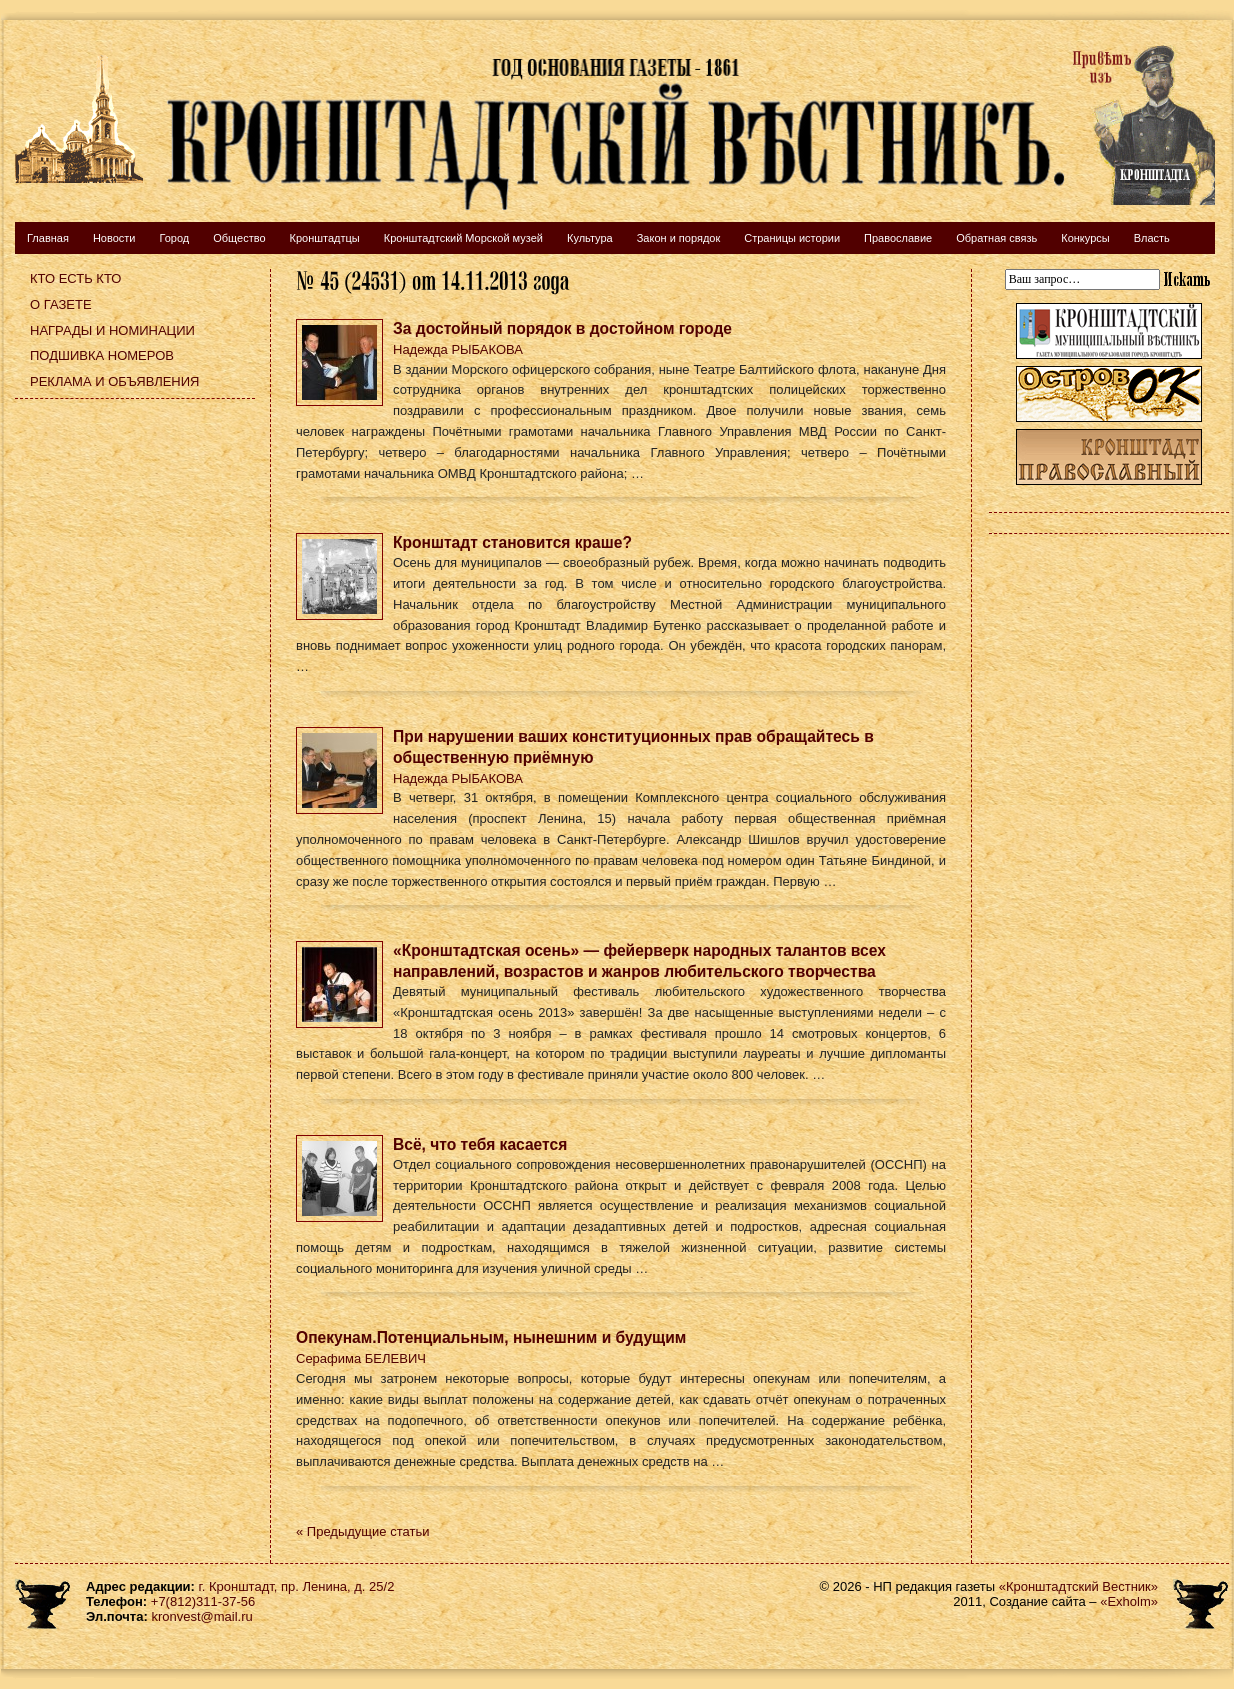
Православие (898, 238)
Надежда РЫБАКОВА (458, 349)
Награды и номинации (112, 330)
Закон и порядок (679, 238)
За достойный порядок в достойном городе (562, 328)
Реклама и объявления (115, 381)
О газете (61, 304)
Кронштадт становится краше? (512, 542)
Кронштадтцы (325, 238)
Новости (114, 238)
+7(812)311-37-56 (203, 1601)
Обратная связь (996, 238)
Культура (590, 238)
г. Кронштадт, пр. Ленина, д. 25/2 (297, 1586)
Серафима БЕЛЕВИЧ (361, 1358)
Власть (1152, 238)
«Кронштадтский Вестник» (1078, 1586)
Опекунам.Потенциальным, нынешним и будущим (491, 1337)
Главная (48, 238)
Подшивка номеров (102, 355)
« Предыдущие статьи (362, 1531)
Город (174, 238)
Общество (239, 238)
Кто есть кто (75, 278)
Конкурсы (1085, 238)
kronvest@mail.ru (201, 1616)
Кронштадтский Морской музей (463, 238)
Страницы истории (792, 238)
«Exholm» (1129, 1601)
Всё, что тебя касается (480, 1144)
